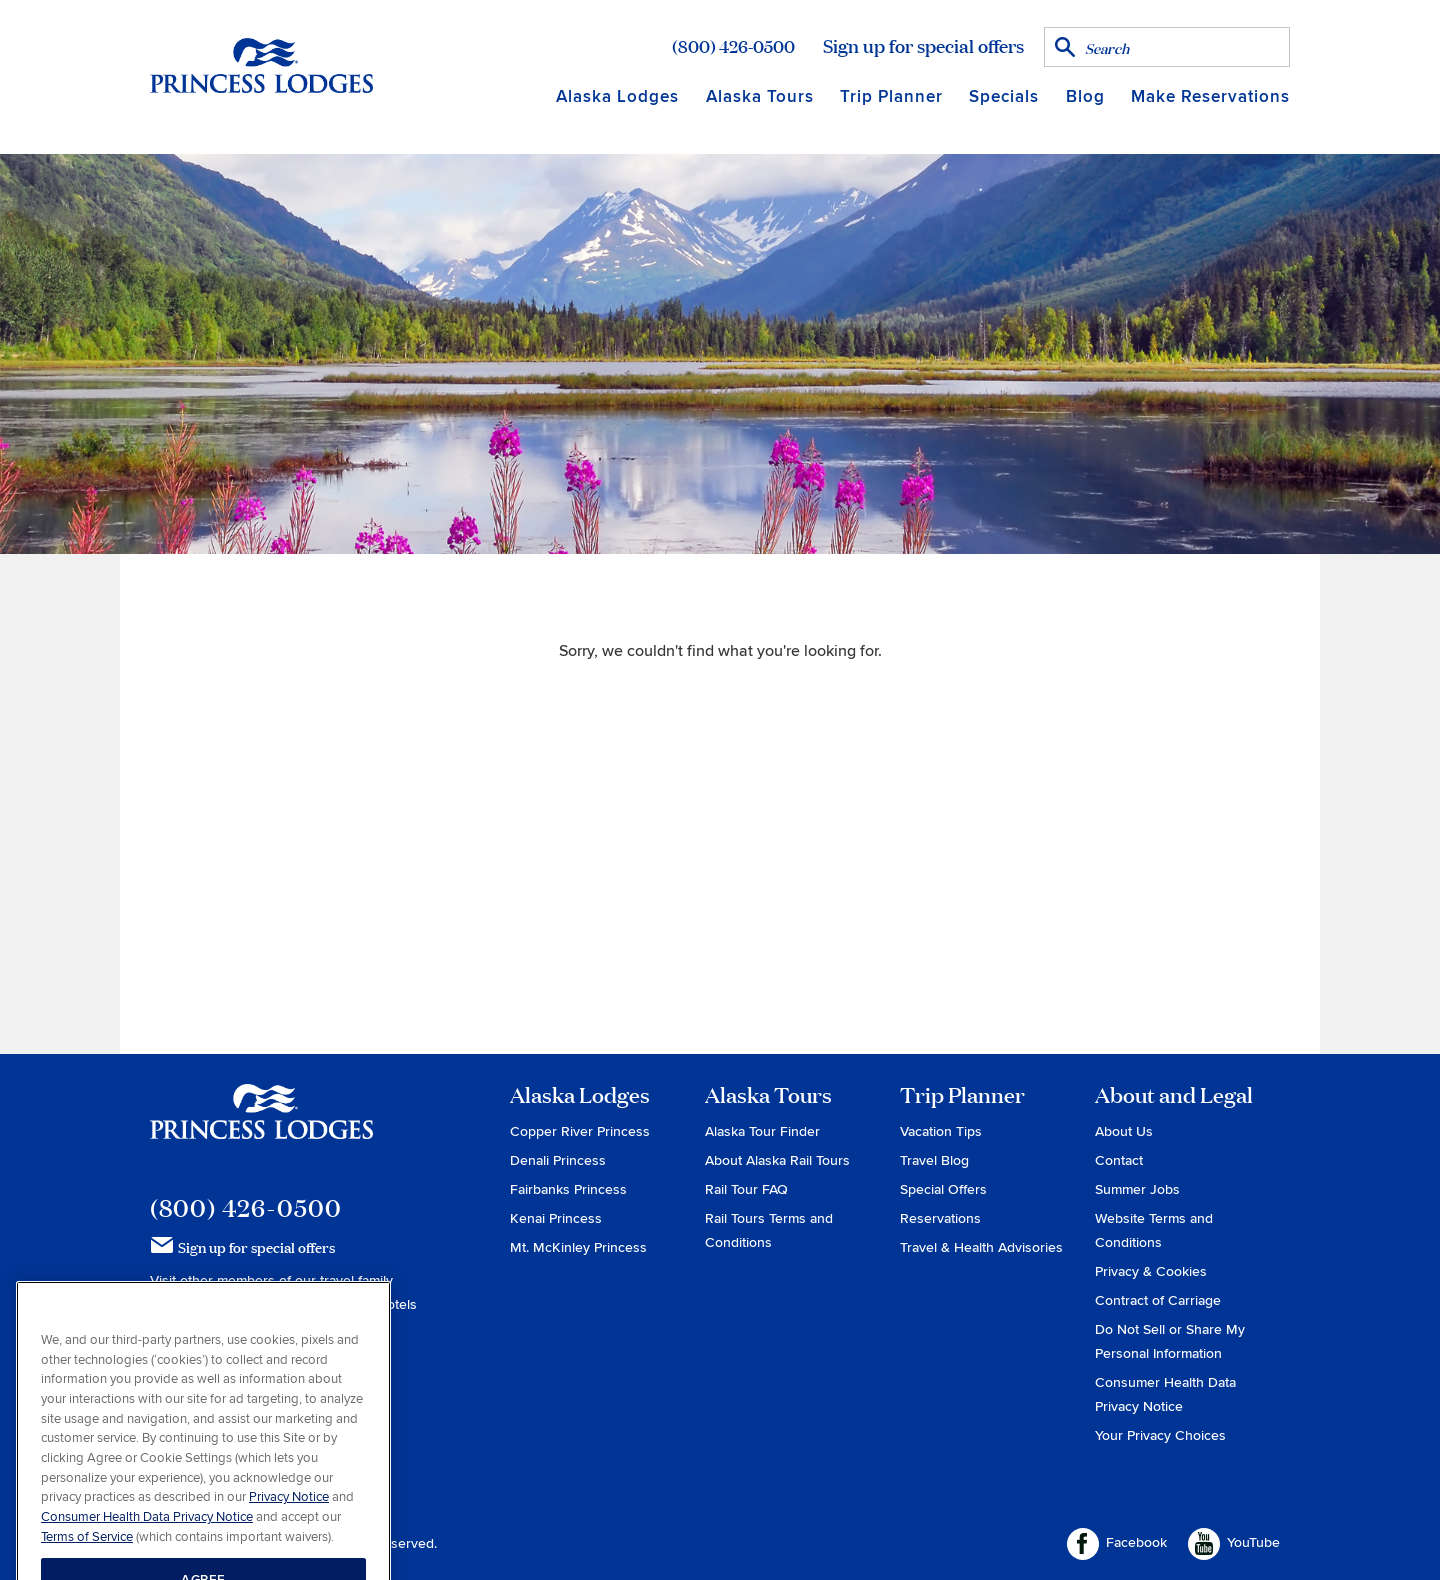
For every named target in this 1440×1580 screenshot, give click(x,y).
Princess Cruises (204, 1304)
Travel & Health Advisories (981, 1247)
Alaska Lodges (617, 96)
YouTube (1234, 1544)
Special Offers (943, 1189)
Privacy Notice (289, 1533)
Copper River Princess (580, 1131)
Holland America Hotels (344, 1304)
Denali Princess (558, 1160)
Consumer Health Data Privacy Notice (147, 1553)
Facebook (1117, 1544)
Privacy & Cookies (1151, 1271)
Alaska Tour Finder (762, 1131)
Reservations (940, 1218)
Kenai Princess (556, 1218)
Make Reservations (1210, 96)
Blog (1085, 96)
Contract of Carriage (1158, 1300)
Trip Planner (891, 96)
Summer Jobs (1137, 1189)
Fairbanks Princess (568, 1189)
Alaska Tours (760, 96)
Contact (1119, 1160)
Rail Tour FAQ (746, 1189)
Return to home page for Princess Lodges (261, 65)
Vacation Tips (941, 1131)
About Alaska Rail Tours (777, 1160)
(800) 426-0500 (733, 46)
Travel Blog (934, 1160)
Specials (1004, 96)
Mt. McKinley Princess (578, 1247)
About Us (1124, 1131)
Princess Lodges (261, 1124)
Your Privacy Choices (1160, 1435)
